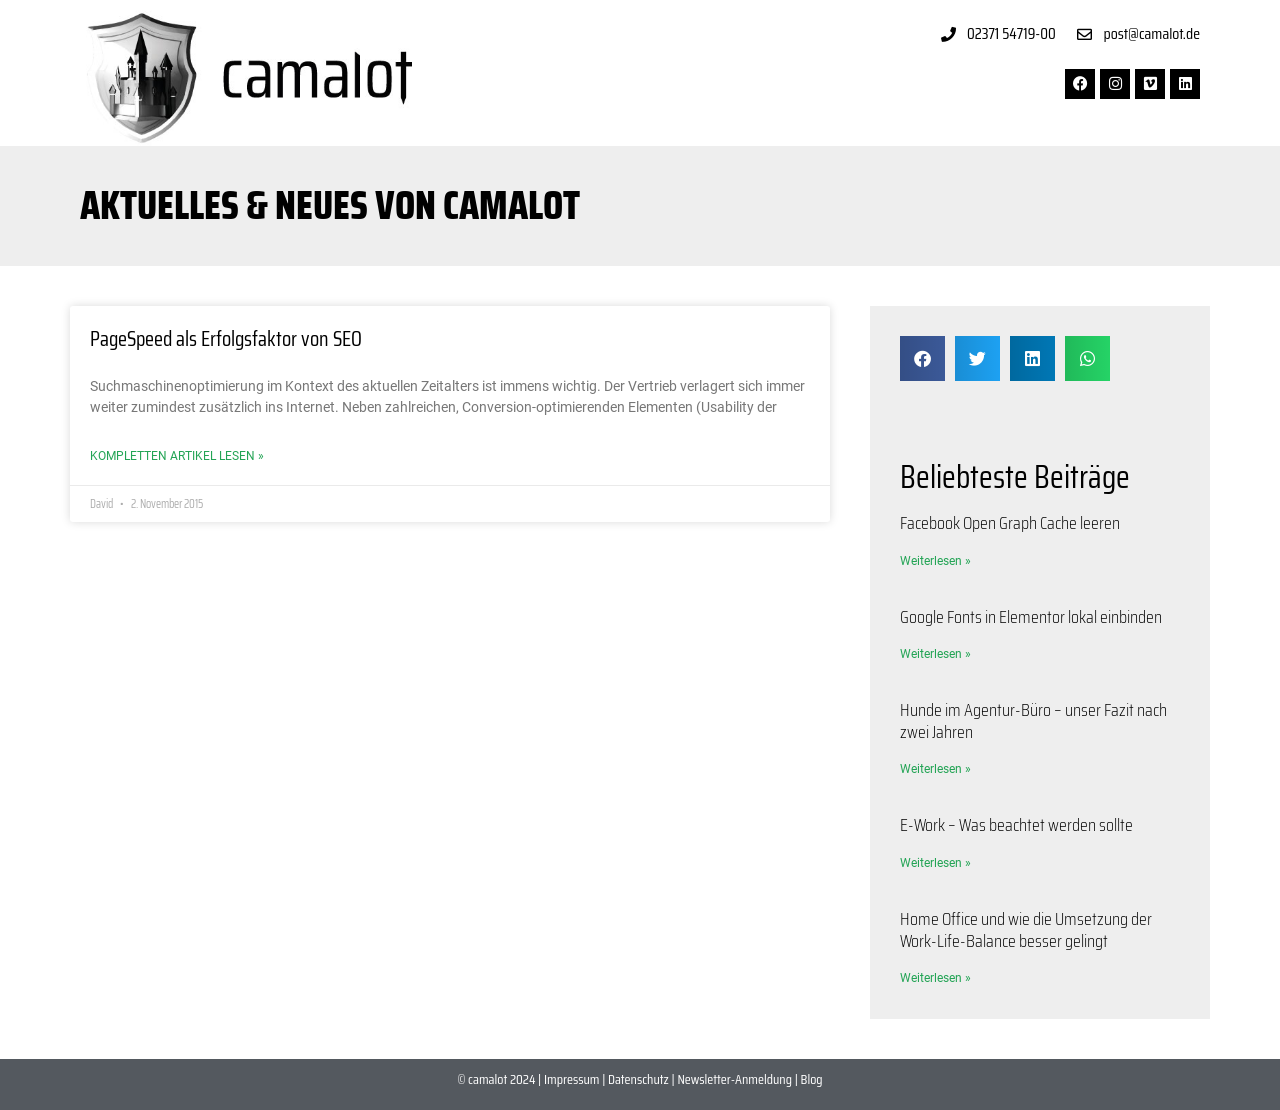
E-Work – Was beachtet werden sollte (1016, 825)
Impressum (571, 1079)
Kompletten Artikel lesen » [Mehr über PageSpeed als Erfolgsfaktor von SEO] (177, 456)
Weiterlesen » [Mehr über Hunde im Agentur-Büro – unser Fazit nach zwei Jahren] (935, 769)
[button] (922, 358)
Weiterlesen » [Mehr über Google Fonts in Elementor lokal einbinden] (935, 654)
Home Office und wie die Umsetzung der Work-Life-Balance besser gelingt (1026, 930)
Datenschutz (638, 1079)
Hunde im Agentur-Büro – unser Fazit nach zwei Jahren (1033, 721)
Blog (812, 1079)
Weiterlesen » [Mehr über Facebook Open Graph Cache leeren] (935, 561)
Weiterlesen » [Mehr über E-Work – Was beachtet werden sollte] (935, 863)
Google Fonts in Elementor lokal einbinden (1031, 617)
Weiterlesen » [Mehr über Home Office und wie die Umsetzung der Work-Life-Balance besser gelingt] (935, 978)
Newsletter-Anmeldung (734, 1079)
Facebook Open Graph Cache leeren (1010, 523)
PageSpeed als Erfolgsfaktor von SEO (226, 338)
